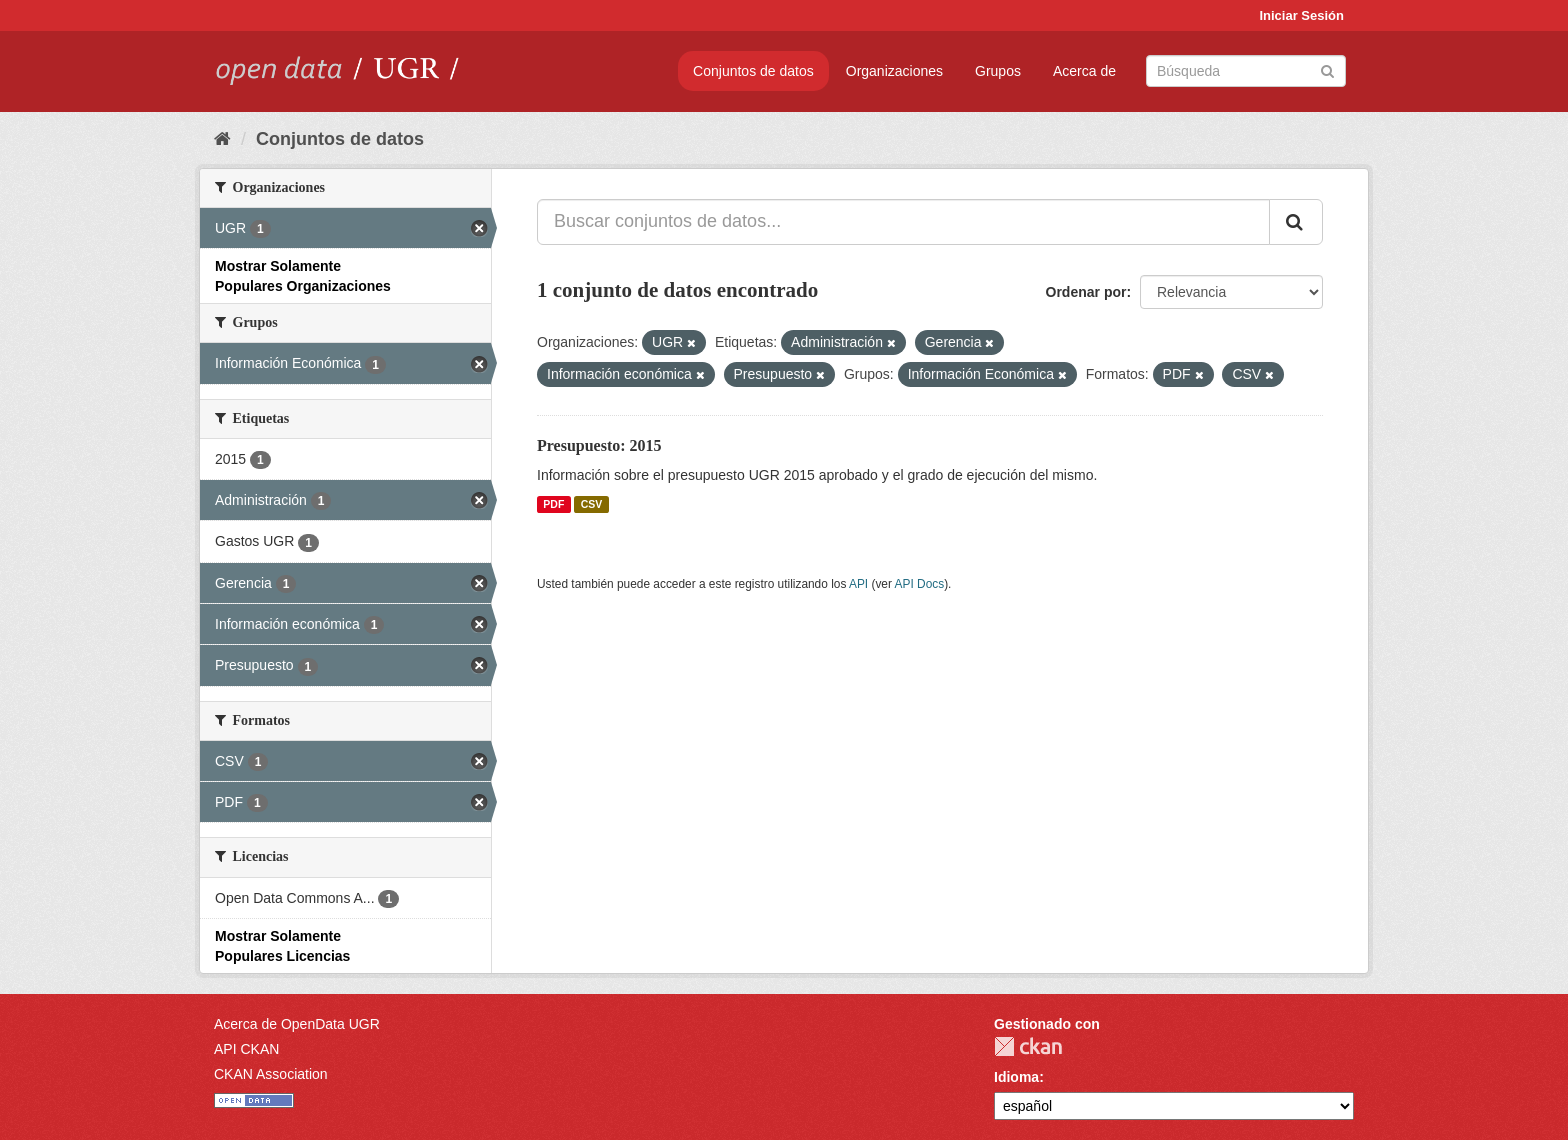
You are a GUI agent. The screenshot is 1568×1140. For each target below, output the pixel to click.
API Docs (920, 584)
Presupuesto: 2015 (599, 445)
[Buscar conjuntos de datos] (1246, 71)
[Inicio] (222, 139)
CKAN (1028, 1046)
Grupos (998, 71)
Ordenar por (1086, 292)
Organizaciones (894, 71)
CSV (592, 504)
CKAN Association (271, 1074)
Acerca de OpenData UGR (297, 1024)
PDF (553, 504)
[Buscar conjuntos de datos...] (903, 222)
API (858, 584)
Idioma (1016, 1077)
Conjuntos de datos (753, 71)
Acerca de (1084, 71)
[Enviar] (1327, 69)
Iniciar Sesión (1301, 15)
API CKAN (246, 1049)
